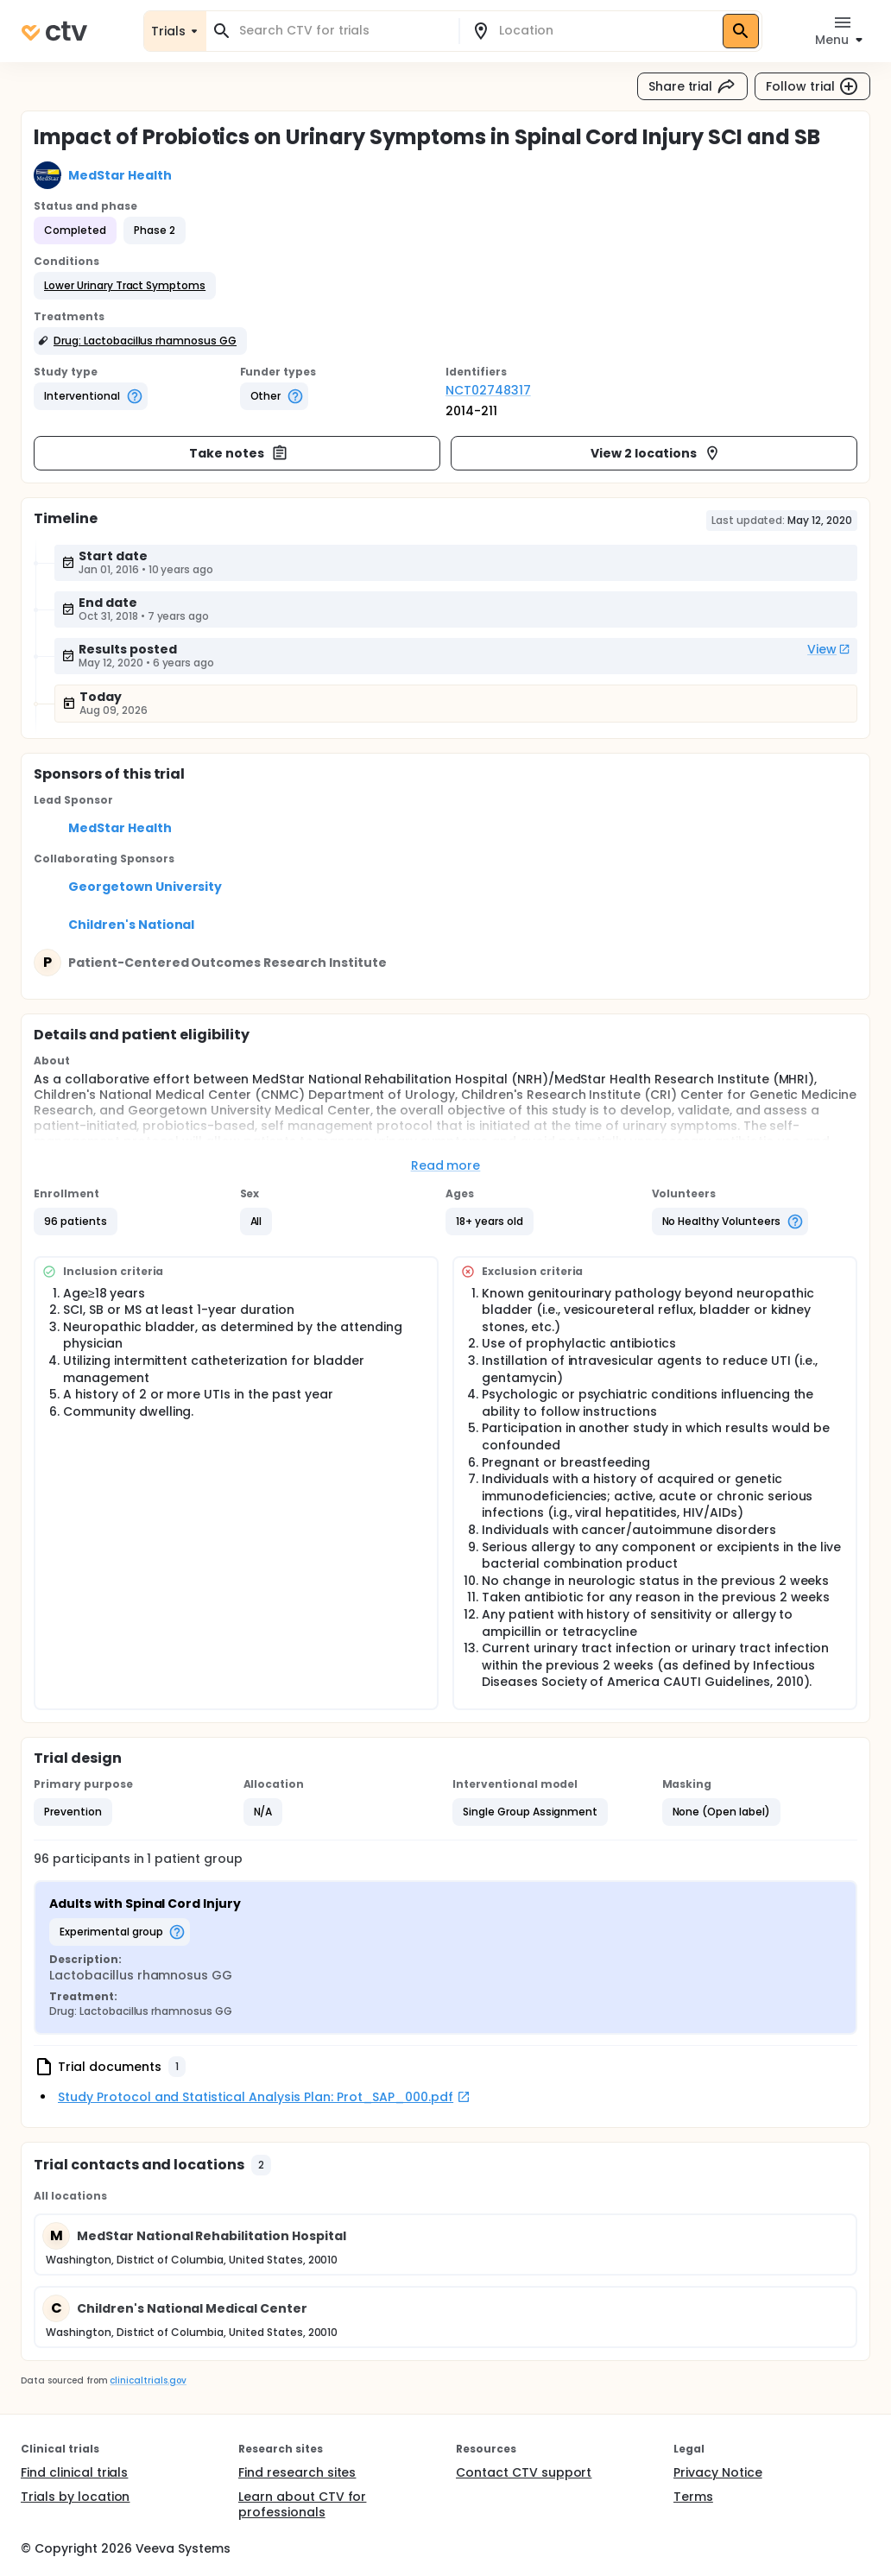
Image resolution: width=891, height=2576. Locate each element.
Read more (446, 1165)
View (828, 649)
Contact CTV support (523, 2472)
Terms (693, 2496)
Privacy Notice (717, 2472)
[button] (125, 286)
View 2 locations (656, 453)
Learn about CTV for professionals (302, 2504)
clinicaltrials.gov (148, 2380)
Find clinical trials (74, 2472)
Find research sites (297, 2472)
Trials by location (75, 2496)
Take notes (238, 453)
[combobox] (342, 31)
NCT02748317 (488, 390)
